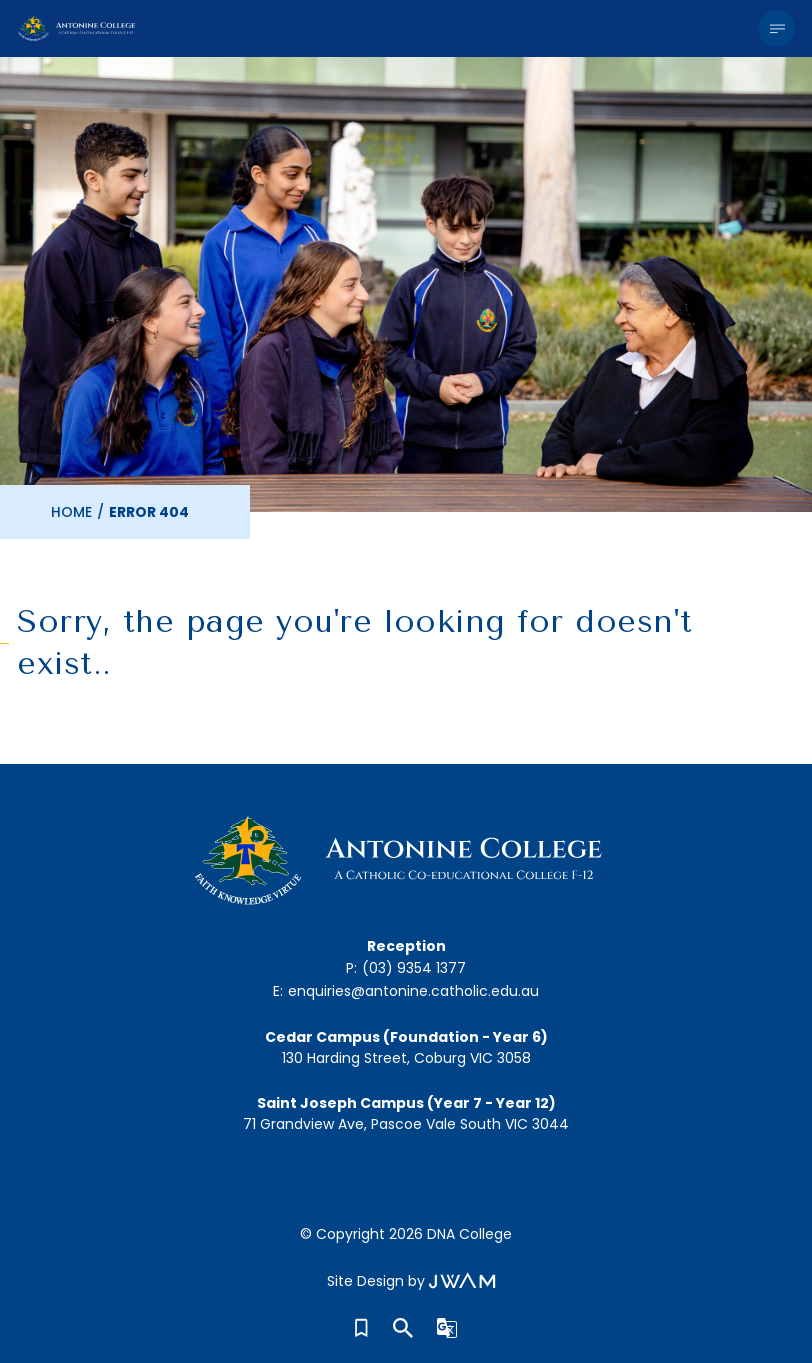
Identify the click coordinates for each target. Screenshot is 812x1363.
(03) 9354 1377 (414, 968)
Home (71, 512)
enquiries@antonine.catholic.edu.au (413, 991)
